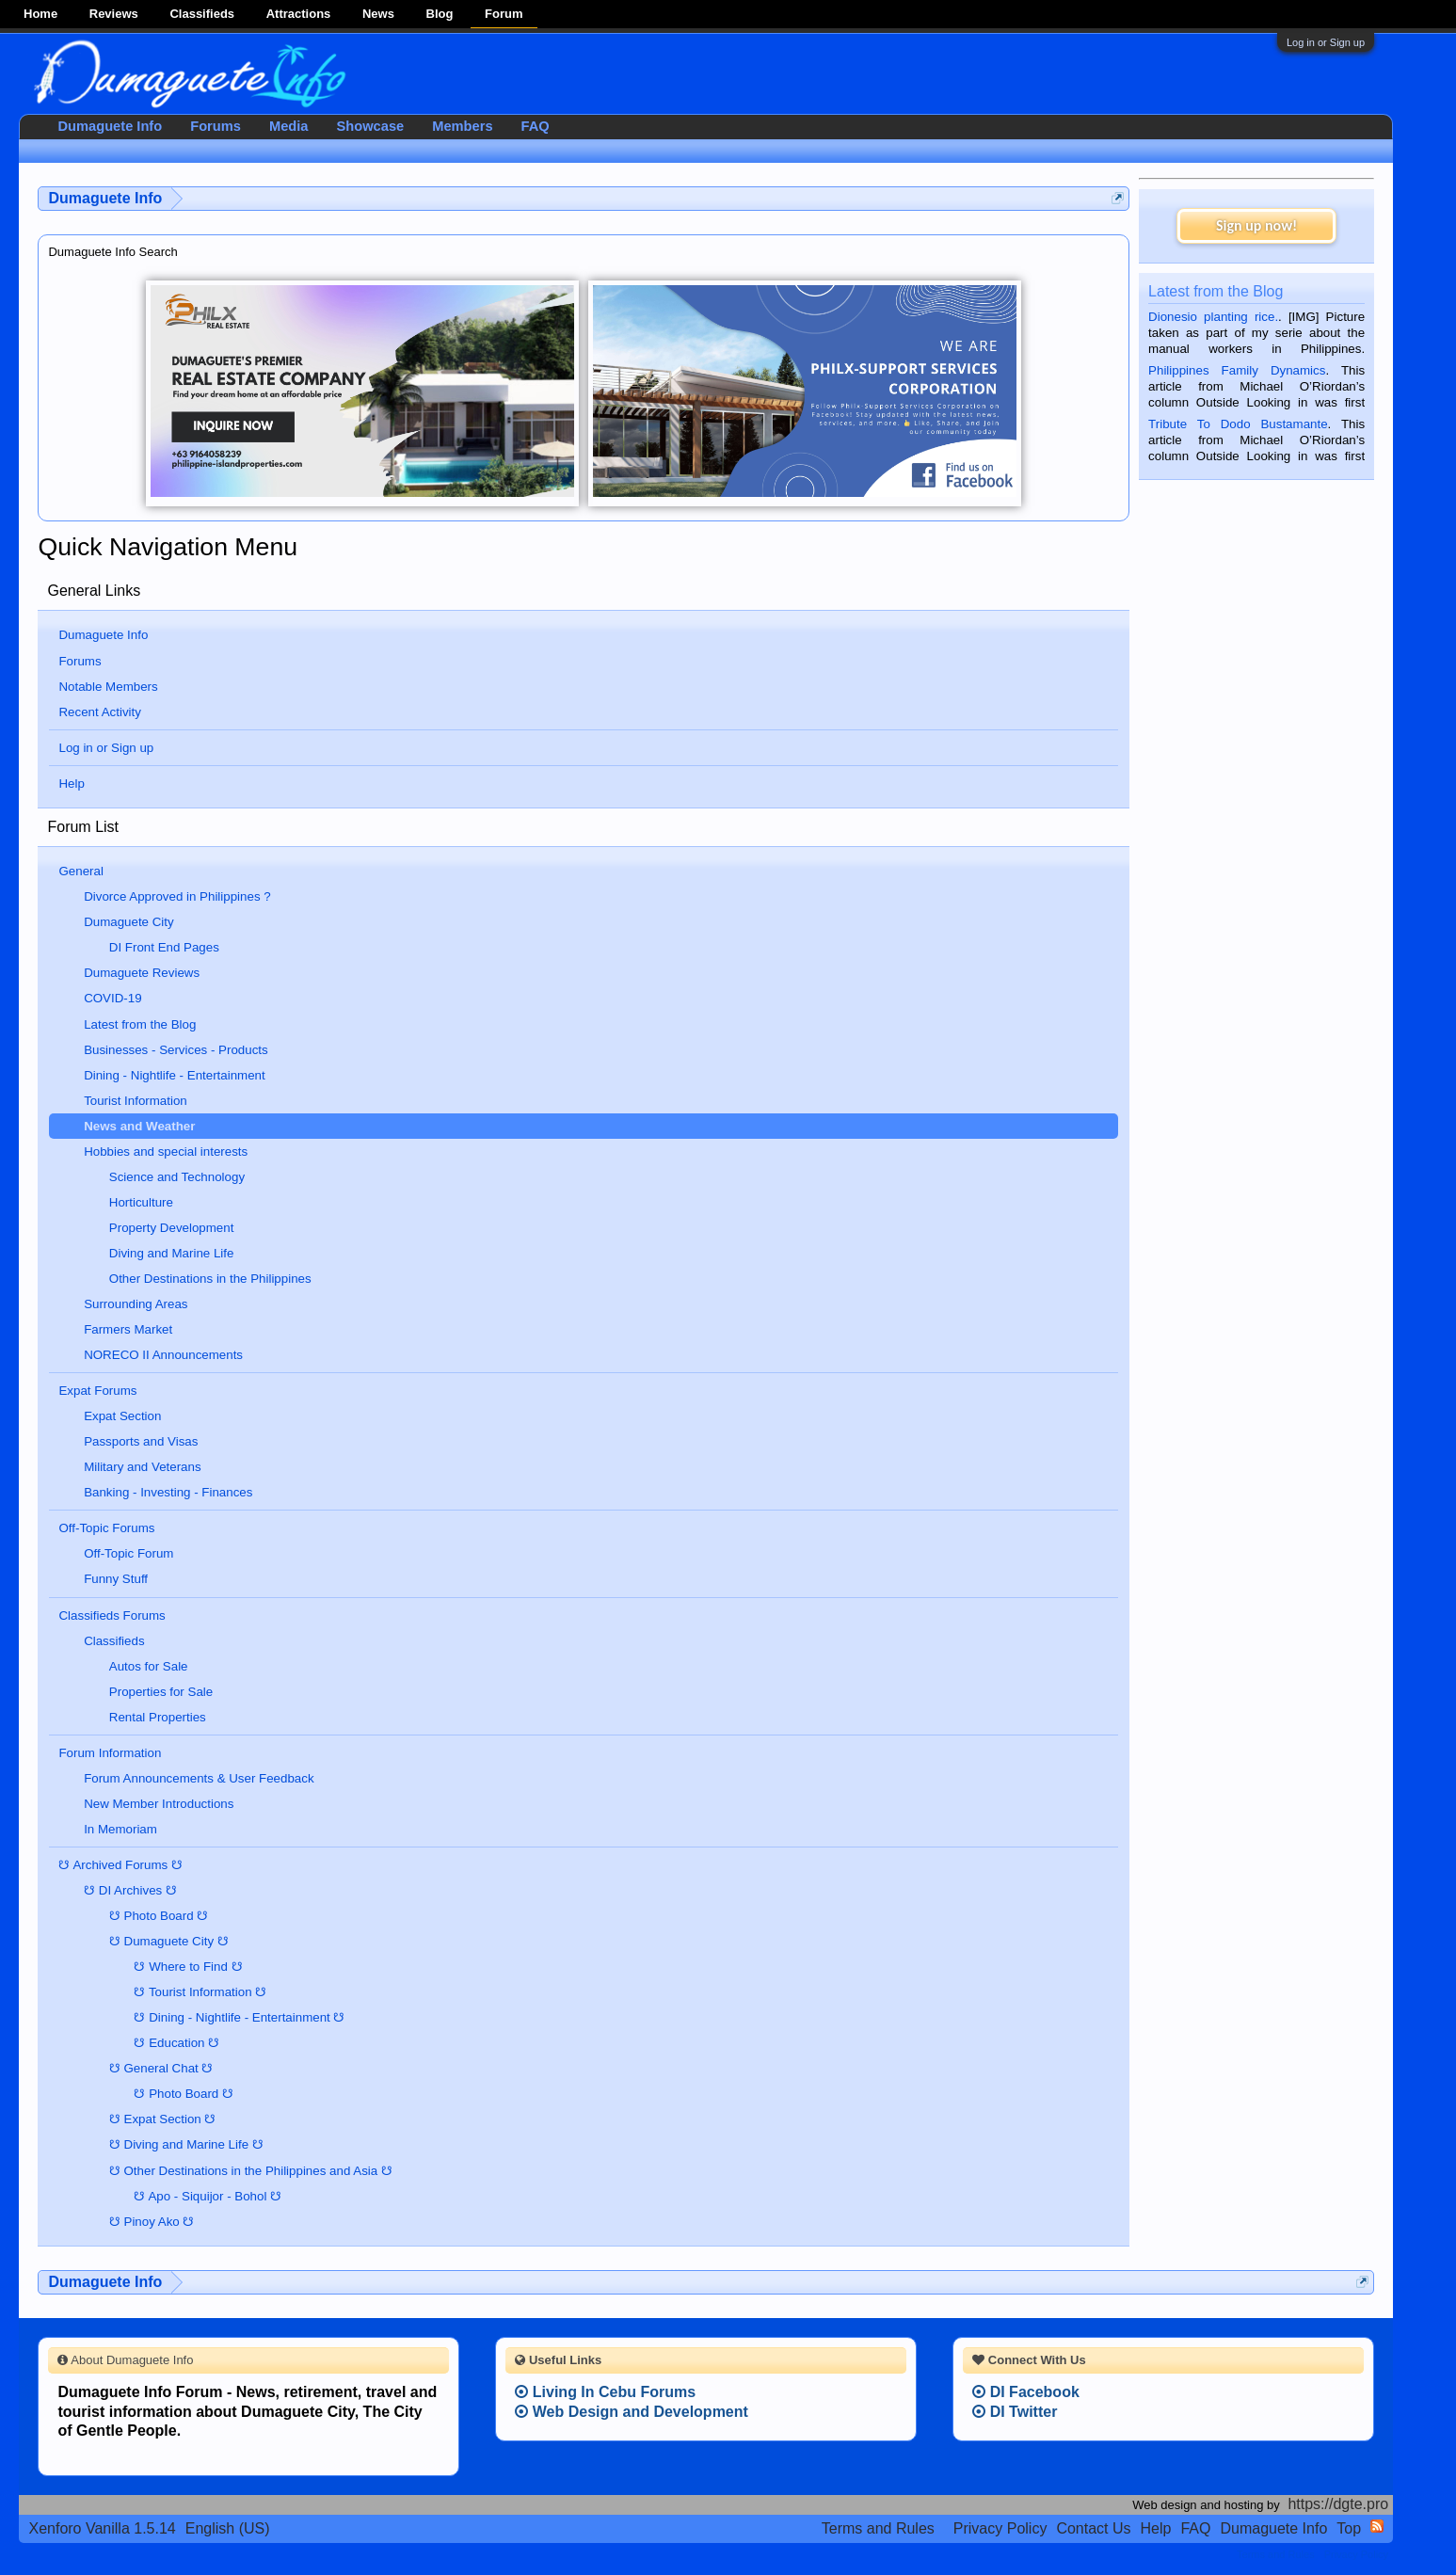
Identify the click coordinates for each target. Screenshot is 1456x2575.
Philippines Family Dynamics (1236, 370)
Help (71, 783)
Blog (440, 14)
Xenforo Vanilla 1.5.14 (101, 2528)
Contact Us (1093, 2528)
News (378, 14)
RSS (1377, 2526)
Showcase (371, 126)
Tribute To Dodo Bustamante (1237, 424)
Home (40, 14)
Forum (503, 14)
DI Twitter (1014, 2412)
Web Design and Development (631, 2412)
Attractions (298, 14)
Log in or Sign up (1326, 42)
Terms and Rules (878, 2528)
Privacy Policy (1000, 2528)
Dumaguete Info (103, 635)
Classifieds (201, 14)
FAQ (535, 126)
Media (289, 126)
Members (462, 126)
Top (1348, 2528)
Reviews (113, 14)
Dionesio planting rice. (1213, 317)
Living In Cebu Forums (605, 2392)
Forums (79, 661)
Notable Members (107, 687)
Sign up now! (1256, 225)
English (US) (227, 2528)
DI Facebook (1026, 2392)
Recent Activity (99, 712)
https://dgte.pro (1338, 2504)
